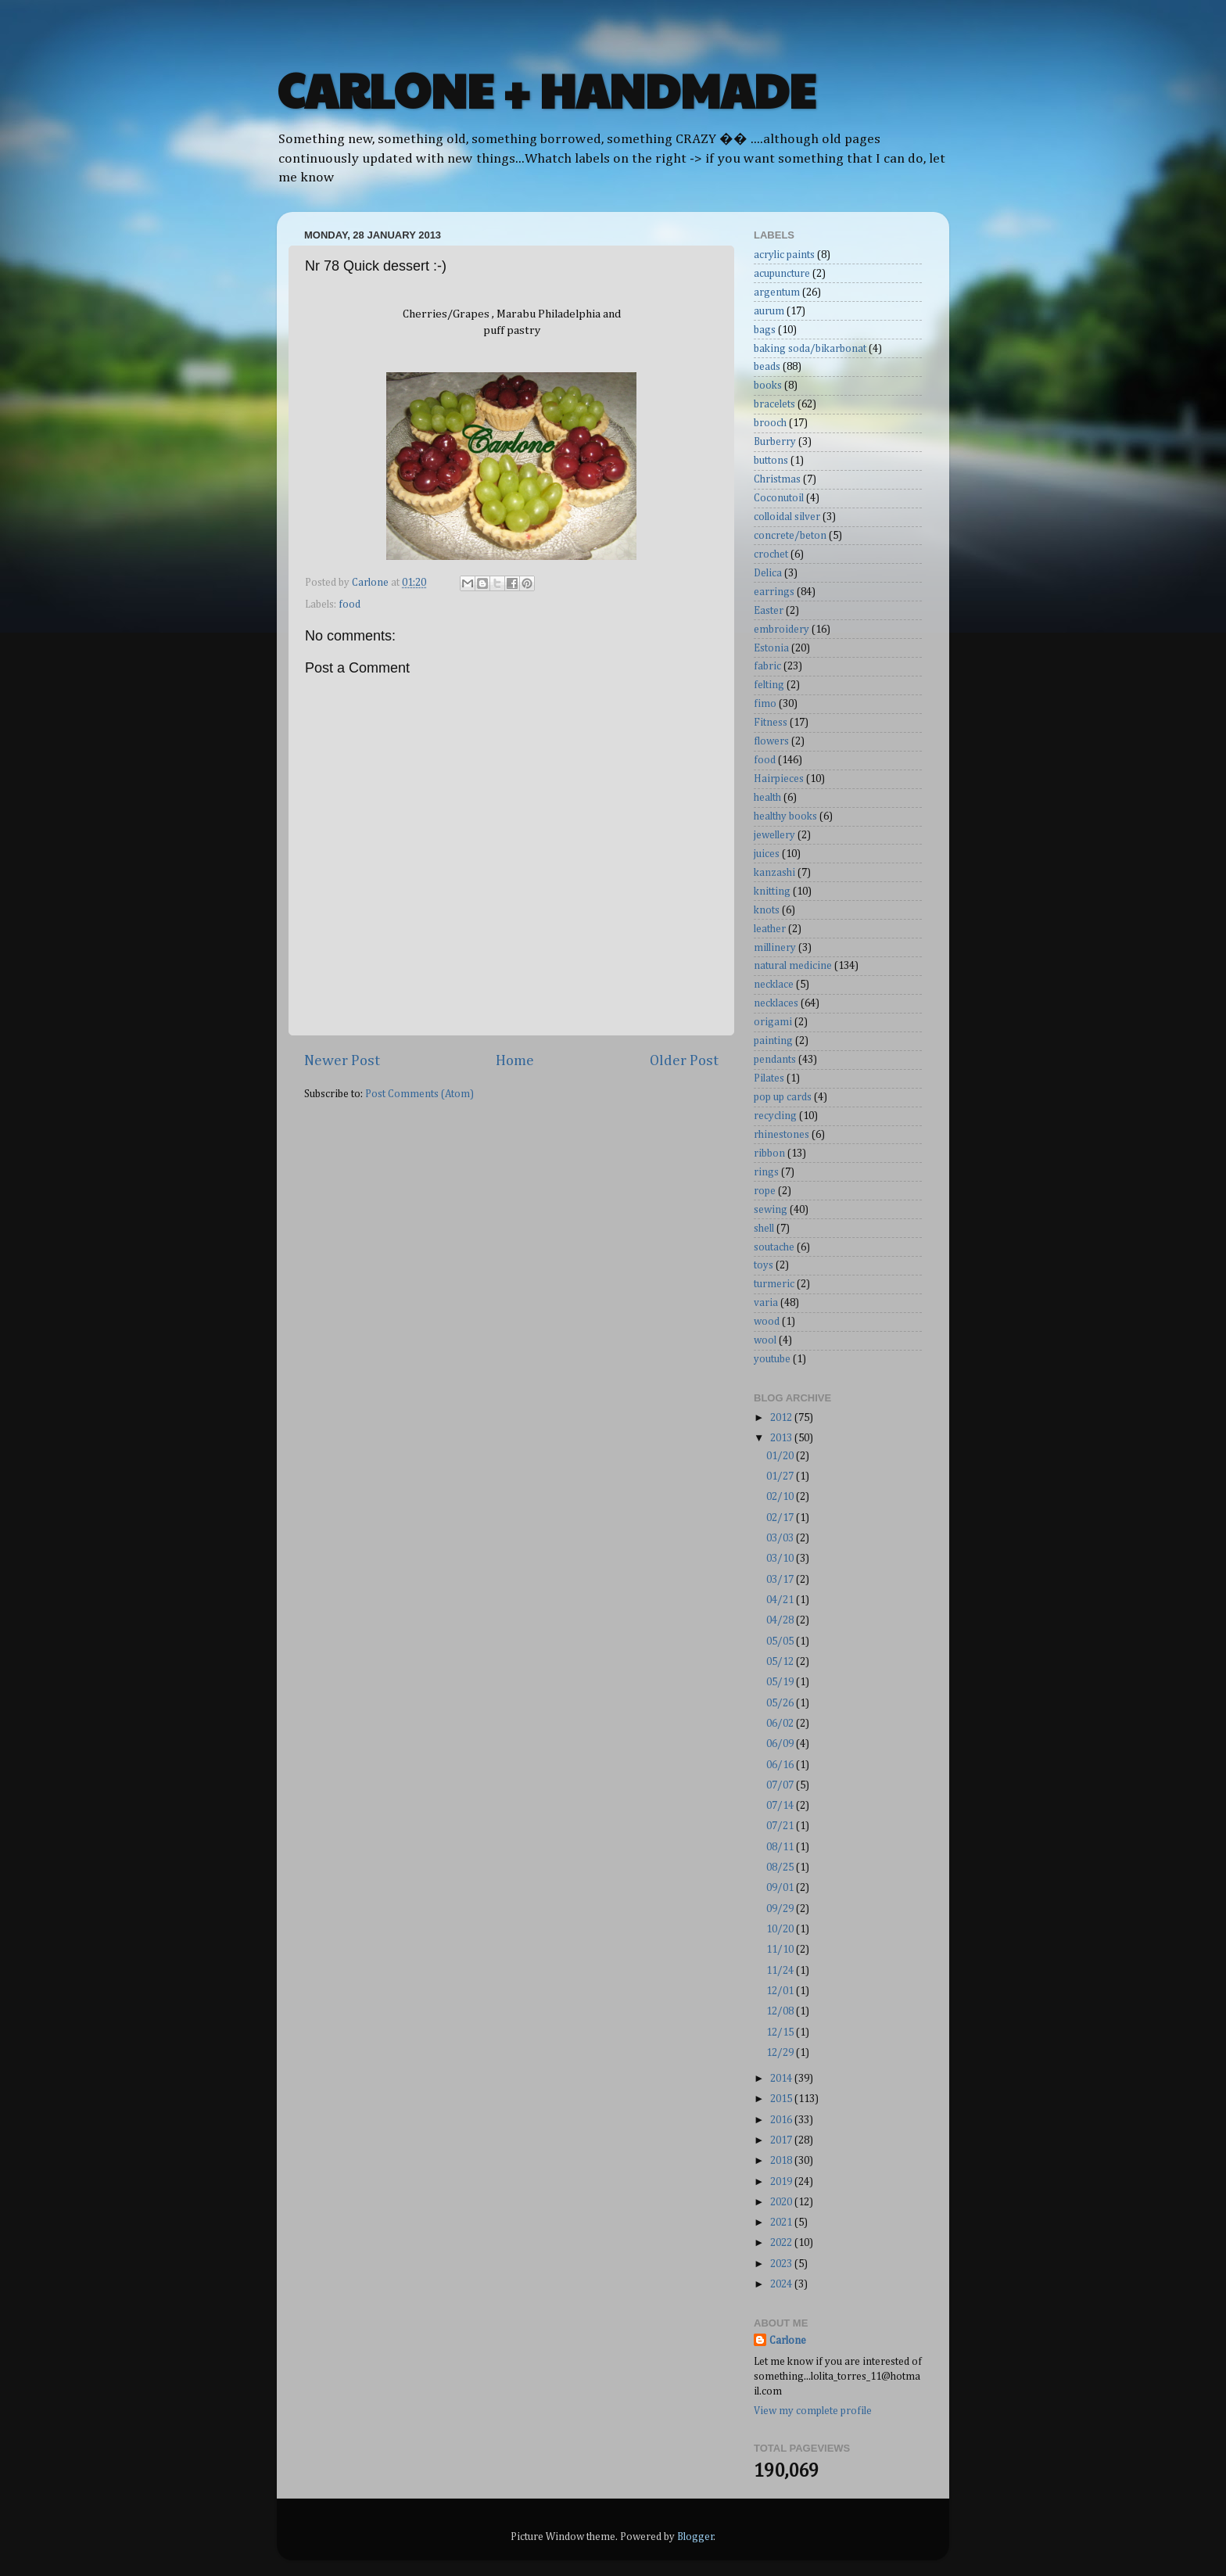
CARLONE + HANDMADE (546, 89)
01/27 (781, 1476)
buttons (771, 460)
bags (765, 330)
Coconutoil (779, 498)
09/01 (781, 1887)
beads (767, 366)
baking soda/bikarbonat (810, 348)
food (349, 604)
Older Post (684, 1060)
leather (770, 929)
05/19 (781, 1682)
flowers (771, 741)
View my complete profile (813, 2411)
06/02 (781, 1723)
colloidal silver (787, 516)
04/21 (781, 1600)
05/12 (781, 1661)
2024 (782, 2284)
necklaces (776, 1003)
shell (764, 1228)
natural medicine (793, 965)
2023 (782, 2263)
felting (769, 685)
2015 (782, 2098)
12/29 (781, 2052)
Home (515, 1060)
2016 (782, 2120)
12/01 (781, 1991)
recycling (775, 1115)
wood (767, 1321)
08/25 (781, 1867)
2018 (782, 2160)
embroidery (781, 629)
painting (773, 1040)
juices (767, 854)
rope (765, 1191)
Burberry (775, 441)
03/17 (781, 1579)
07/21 (781, 1826)
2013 (782, 1438)
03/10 (781, 1558)
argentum (777, 292)
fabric (767, 666)
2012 (782, 1417)
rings (766, 1172)
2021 (782, 2222)
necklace (774, 984)
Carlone (787, 2340)
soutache (774, 1247)
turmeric (774, 1284)
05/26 (781, 1703)
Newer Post (342, 1060)
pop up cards (783, 1097)
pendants (775, 1059)
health (767, 797)
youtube (772, 1359)
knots (767, 910)
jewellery (774, 835)
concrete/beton (790, 535)
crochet (771, 554)
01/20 (781, 1456)
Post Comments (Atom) (419, 1094)
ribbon (769, 1153)
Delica (768, 573)
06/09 (781, 1743)
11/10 (781, 1949)
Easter (768, 610)
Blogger (695, 2536)
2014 (782, 2078)
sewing (770, 1209)
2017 (782, 2140)
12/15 (781, 2032)
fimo (765, 703)
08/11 (781, 1847)
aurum (769, 311)
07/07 (781, 1785)
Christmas (777, 479)
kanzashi (774, 872)
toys (763, 1265)
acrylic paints (784, 254)
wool (765, 1340)
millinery (775, 947)
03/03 (781, 1538)
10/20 (781, 1929)
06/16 (781, 1765)
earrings (774, 592)
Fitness (770, 722)
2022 (782, 2242)
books (768, 385)
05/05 (781, 1641)
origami (773, 1022)
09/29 (781, 1908)
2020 (782, 2202)
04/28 (781, 1620)
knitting (772, 891)
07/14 (781, 1805)
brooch (770, 423)
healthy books (785, 816)
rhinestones (781, 1134)
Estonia (771, 648)
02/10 (781, 1496)
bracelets (774, 404)
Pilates (769, 1078)
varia (766, 1302)
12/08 (781, 2011)
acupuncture (782, 273)
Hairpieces (779, 778)
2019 (782, 2181)
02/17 (781, 1517)
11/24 (781, 1970)
